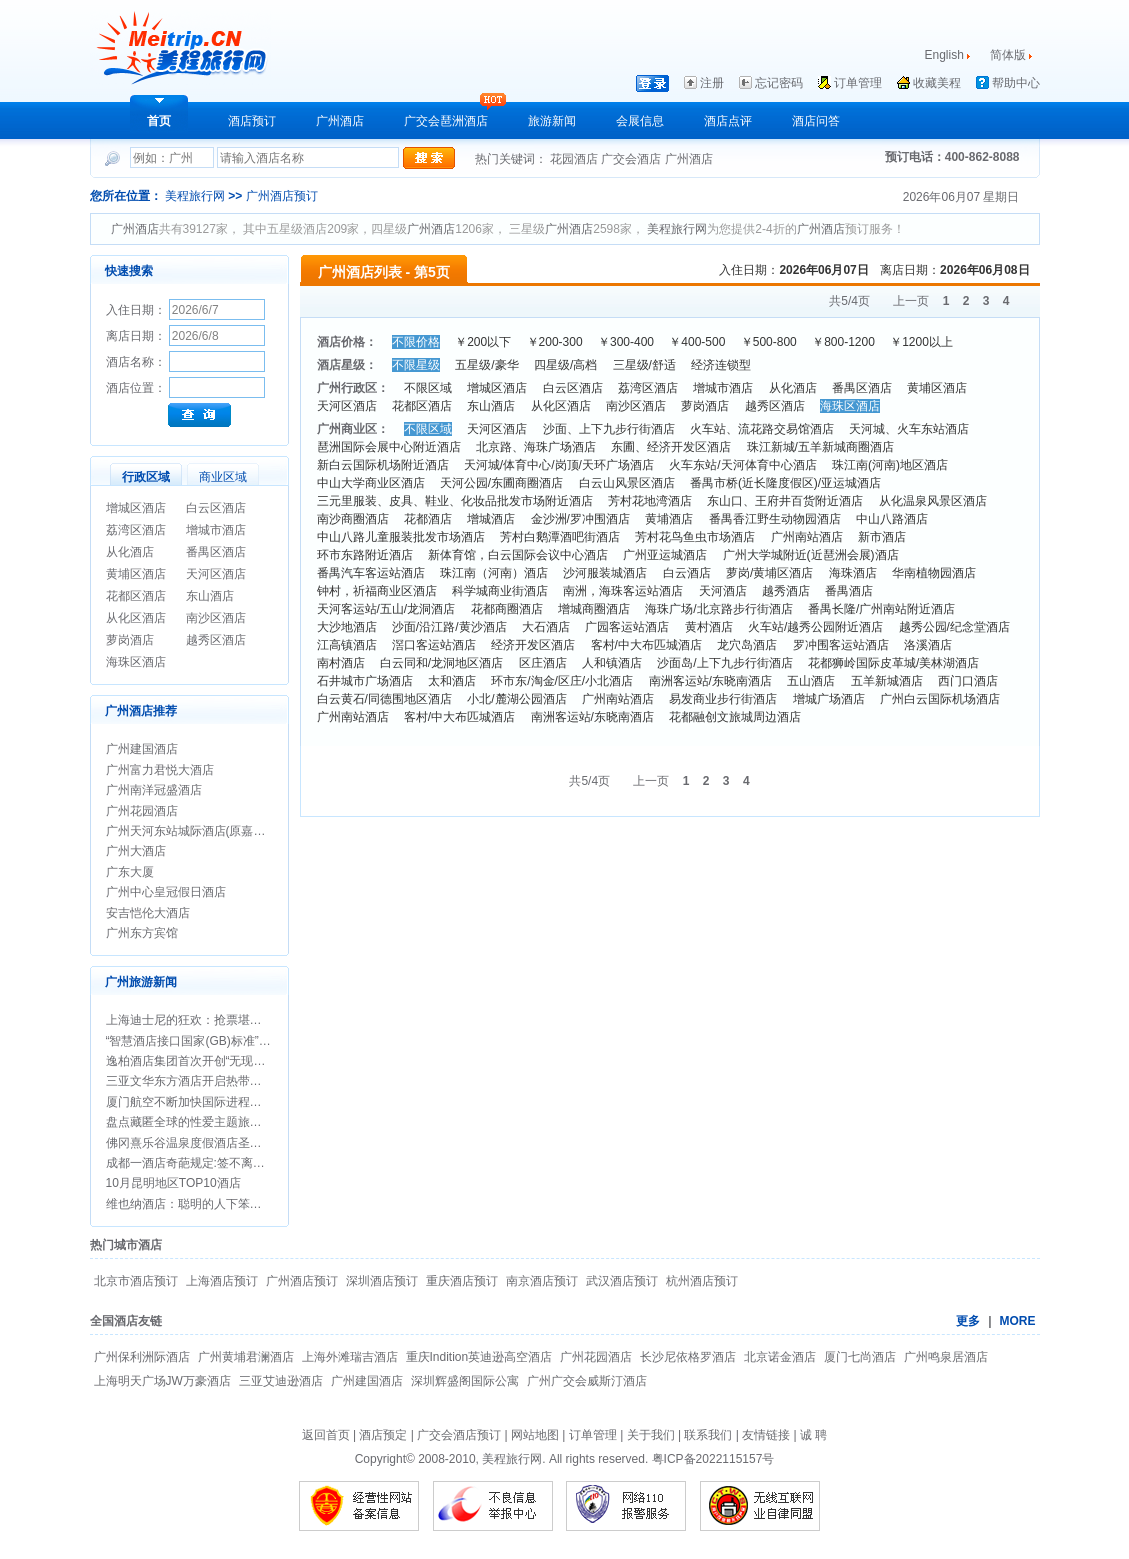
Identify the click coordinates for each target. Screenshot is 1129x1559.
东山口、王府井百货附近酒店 (785, 501)
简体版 (1009, 55)
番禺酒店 (849, 591)
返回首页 (326, 1435)
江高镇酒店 (347, 645)
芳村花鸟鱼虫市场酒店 (695, 537)
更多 (968, 1321)
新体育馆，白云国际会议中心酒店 (518, 555)
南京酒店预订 (542, 1281)
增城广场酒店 (829, 699)
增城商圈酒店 (594, 609)
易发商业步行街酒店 (723, 699)
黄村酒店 (709, 627)
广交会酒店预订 (459, 1435)
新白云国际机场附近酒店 (383, 465)
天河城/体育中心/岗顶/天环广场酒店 (559, 465)
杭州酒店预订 (702, 1281)
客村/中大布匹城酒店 (646, 645)
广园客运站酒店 (627, 627)
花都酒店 (428, 519)
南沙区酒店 (216, 618)
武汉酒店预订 (622, 1281)
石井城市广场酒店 (365, 681)
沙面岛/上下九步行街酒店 (724, 663)
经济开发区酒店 (533, 645)
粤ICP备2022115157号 (713, 1459)
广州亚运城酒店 (665, 555)
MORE (1018, 1321)
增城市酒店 (216, 530)
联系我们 (708, 1435)
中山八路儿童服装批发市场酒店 (401, 537)
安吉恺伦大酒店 (148, 913)
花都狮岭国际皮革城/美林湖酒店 (893, 663)
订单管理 (858, 83)
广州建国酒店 (142, 749)
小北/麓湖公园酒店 (516, 699)
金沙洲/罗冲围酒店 (580, 519)
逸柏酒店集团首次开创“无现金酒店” (200, 1061)
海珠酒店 (853, 573)
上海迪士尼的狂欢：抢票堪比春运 (196, 1020)
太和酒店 (452, 681)
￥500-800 (769, 342)
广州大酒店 (136, 851)
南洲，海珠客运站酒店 (623, 591)
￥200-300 (555, 342)
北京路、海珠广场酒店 (536, 447)
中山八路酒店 (892, 519)
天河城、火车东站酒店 (909, 429)
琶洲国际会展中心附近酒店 (389, 447)
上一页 (911, 301)
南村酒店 (341, 663)
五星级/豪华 (486, 365)
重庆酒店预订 (462, 1281)
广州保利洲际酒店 (142, 1357)
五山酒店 (811, 681)
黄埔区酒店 (136, 574)
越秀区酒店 (216, 640)
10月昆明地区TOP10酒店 (173, 1183)
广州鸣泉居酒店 (946, 1357)
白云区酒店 (216, 508)
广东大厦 (130, 872)
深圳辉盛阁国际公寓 (465, 1381)
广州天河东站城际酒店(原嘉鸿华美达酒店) (218, 831)
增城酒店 (491, 519)
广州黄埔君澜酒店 (246, 1357)
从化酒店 (130, 552)
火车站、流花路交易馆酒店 (762, 429)
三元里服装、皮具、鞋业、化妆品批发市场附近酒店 (455, 501)
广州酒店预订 (282, 196)
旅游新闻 (552, 121)
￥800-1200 (843, 342)
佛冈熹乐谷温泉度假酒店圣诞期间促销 (208, 1143)
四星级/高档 (565, 365)
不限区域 (428, 388)
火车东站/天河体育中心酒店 (742, 465)
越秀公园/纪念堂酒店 (954, 627)
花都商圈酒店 (507, 609)
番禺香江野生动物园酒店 (775, 519)
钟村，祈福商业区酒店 (377, 591)
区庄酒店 (543, 663)
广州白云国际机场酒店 (940, 699)
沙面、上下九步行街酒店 (609, 429)
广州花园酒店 (142, 811)
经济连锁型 (721, 365)
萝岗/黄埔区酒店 (769, 573)
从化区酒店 (136, 618)
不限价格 (416, 342)
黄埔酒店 (669, 519)
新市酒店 (882, 537)
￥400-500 (697, 342)
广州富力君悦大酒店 (160, 770)
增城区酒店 (136, 508)
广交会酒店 (632, 159)
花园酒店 (575, 159)
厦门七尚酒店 (860, 1357)
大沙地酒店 (347, 627)
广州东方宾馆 (142, 933)
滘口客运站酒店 (434, 645)
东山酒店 (210, 596)
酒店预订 (252, 121)
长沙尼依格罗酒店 (688, 1357)
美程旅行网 (195, 196)
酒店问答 (816, 121)
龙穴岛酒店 (747, 645)
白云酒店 (687, 573)
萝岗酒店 (130, 640)
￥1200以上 (921, 342)
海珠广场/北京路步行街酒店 (718, 609)
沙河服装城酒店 (605, 573)
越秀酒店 (786, 591)
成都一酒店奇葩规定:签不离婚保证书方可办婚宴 (233, 1163)
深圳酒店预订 (382, 1281)
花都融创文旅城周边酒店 (735, 717)
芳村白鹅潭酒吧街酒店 (560, 537)
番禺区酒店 (216, 552)
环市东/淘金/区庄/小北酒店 (562, 681)
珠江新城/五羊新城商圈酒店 (820, 447)
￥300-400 (626, 342)
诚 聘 (813, 1435)
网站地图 (535, 1435)
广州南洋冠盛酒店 (154, 790)
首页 (159, 121)
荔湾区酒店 (136, 530)
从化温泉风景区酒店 (933, 501)
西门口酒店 (968, 681)
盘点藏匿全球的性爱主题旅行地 (190, 1122)
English (944, 55)
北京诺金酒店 (780, 1357)
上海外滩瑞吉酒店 (350, 1357)
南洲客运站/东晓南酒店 (710, 681)
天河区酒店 (216, 574)
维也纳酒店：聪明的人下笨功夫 (190, 1204)
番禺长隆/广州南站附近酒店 (881, 609)
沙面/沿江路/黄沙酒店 (449, 627)
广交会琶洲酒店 (446, 121)
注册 (712, 83)
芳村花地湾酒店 (650, 501)
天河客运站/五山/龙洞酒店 (386, 609)
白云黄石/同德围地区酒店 (384, 699)
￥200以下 (483, 342)
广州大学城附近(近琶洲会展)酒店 (811, 555)
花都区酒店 (136, 596)
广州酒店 (340, 121)
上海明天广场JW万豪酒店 (162, 1381)
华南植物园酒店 (934, 573)
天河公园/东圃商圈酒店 (501, 483)
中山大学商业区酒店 (371, 483)
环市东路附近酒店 (365, 555)
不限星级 (416, 365)
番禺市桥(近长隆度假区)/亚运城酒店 (785, 483)
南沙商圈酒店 (353, 519)
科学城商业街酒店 (500, 591)
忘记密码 (779, 83)
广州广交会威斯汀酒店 (587, 1381)
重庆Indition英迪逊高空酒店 (479, 1357)
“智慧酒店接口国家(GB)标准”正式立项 (206, 1041)
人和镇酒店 (612, 663)
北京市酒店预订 (136, 1281)
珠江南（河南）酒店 (494, 573)
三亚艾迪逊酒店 (281, 1381)
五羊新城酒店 (887, 681)
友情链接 (766, 1435)
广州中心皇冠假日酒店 (166, 892)
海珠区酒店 (136, 662)
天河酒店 (723, 591)
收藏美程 (937, 83)
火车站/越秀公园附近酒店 (815, 627)
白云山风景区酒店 (627, 483)
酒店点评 (728, 121)
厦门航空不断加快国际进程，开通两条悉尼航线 (232, 1102)
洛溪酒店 (928, 645)
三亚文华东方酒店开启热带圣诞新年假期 (214, 1081)
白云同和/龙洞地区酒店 (441, 663)
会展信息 (640, 121)
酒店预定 (383, 1435)
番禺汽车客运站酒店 (371, 573)
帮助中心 (1016, 83)
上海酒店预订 (222, 1281)
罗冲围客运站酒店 (841, 645)
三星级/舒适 (644, 365)
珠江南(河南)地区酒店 (890, 465)
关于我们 (651, 1435)
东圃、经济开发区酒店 (671, 447)
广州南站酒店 (807, 537)
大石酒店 (546, 627)
